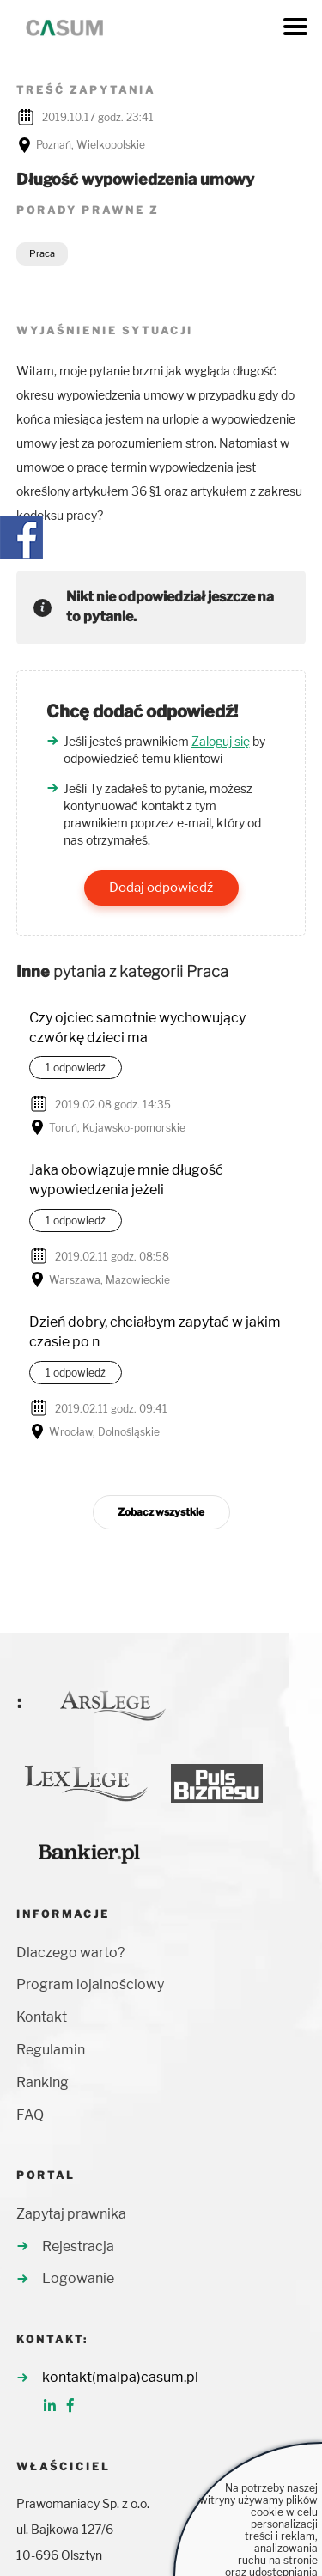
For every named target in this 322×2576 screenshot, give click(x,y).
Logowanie (78, 2278)
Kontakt (41, 2017)
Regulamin (50, 2050)
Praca (42, 253)
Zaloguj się (220, 741)
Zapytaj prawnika (71, 2214)
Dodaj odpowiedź (161, 887)
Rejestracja (78, 2246)
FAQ (30, 2115)
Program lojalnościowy (90, 1984)
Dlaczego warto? (70, 1952)
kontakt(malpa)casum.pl (120, 2377)
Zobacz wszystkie (161, 1511)
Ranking (42, 2082)
